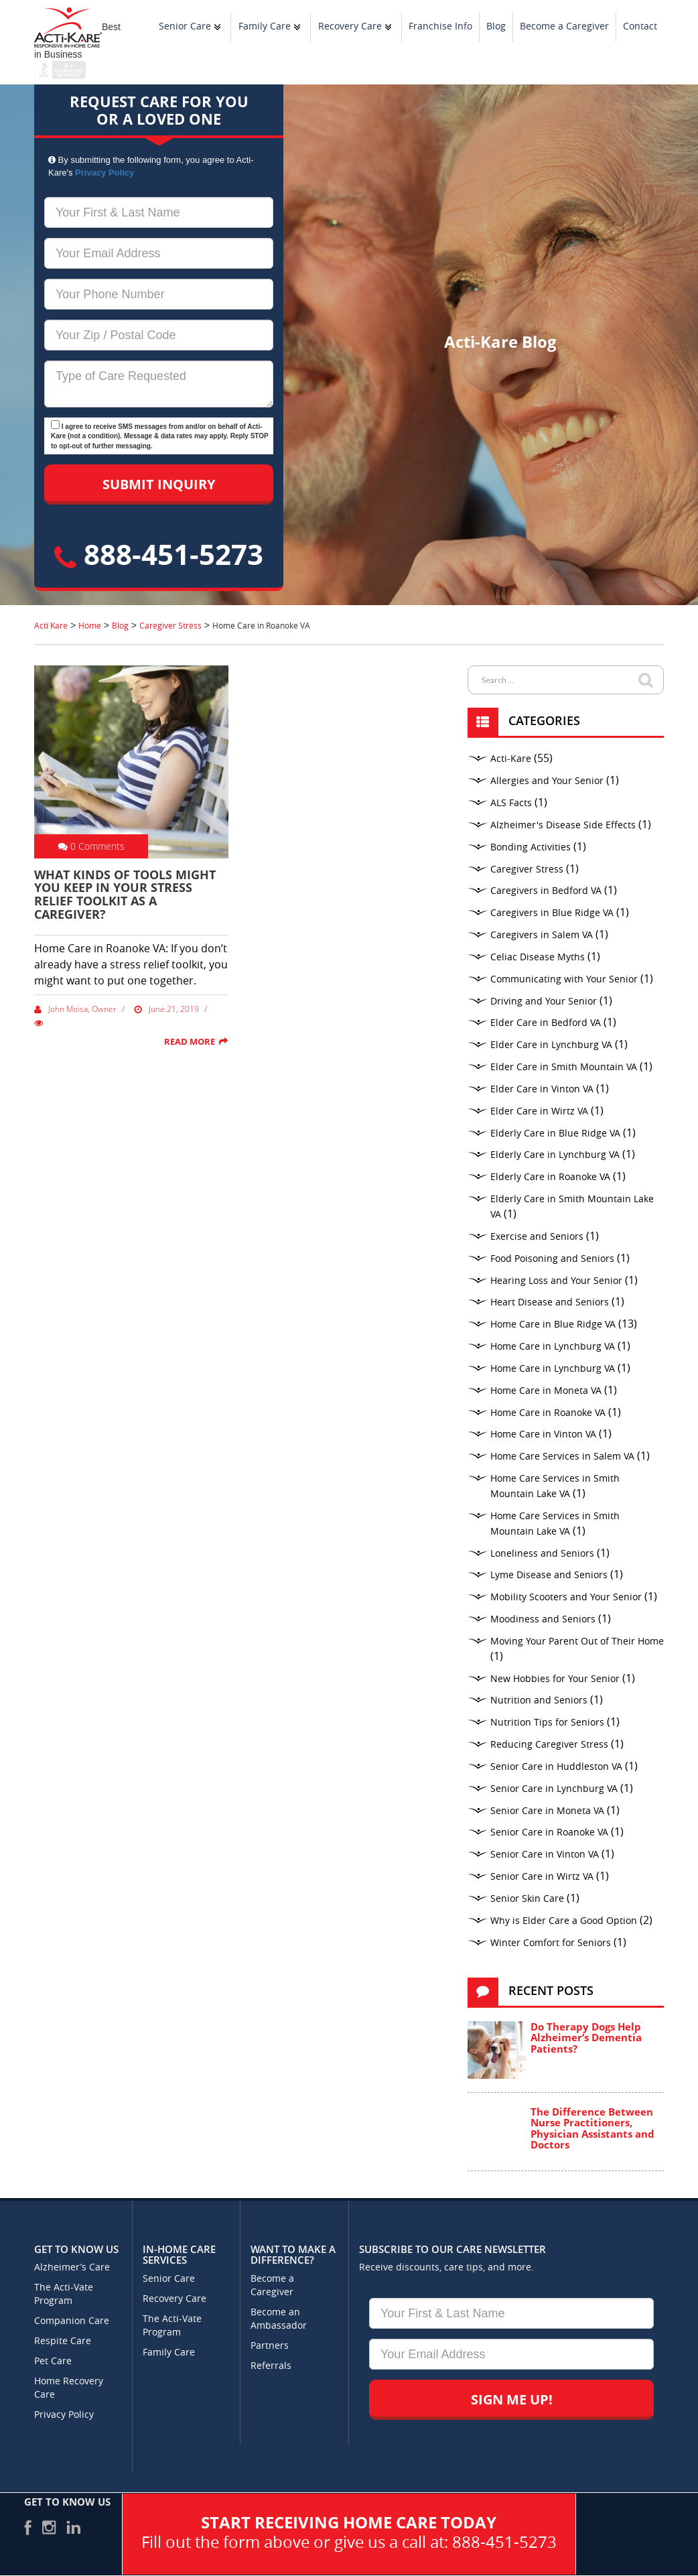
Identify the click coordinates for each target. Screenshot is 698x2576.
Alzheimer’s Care (72, 2267)
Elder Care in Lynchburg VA (551, 1045)
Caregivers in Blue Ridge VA (552, 913)
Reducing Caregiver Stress (549, 1744)
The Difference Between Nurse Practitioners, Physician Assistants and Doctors (592, 2128)
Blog (496, 26)
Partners (270, 2346)
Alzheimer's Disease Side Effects (563, 825)
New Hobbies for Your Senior (555, 1679)
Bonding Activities (530, 847)
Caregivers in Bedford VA (546, 891)
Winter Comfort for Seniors (550, 1943)
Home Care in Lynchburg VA (552, 1346)
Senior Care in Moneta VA (547, 1811)
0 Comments (91, 846)
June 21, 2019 (166, 1009)
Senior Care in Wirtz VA (542, 1876)
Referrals (271, 2366)
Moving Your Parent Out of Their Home (577, 1641)
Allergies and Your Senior (547, 781)
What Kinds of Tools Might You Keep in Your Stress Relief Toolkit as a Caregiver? (125, 894)
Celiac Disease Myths (537, 957)
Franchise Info (440, 26)
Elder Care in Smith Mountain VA (563, 1067)
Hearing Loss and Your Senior (556, 1281)
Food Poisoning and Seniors (552, 1259)
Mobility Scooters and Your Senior (566, 1597)
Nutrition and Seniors (538, 1700)
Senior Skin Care (527, 1899)
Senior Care (185, 26)
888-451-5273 (158, 554)
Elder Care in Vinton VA (542, 1089)
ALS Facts (511, 803)
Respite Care (62, 2341)
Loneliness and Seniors (542, 1553)
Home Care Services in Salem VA (562, 1456)
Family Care (264, 26)
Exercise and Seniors (536, 1236)
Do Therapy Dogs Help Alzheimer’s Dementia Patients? (586, 2037)
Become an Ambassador (279, 2319)
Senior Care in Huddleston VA (556, 1767)
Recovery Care (350, 26)
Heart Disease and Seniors (549, 1302)
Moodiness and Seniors (543, 1619)
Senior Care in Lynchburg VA (554, 1789)
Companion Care (71, 2321)
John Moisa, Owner (75, 1009)
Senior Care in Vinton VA (544, 1854)
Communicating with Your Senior (564, 979)
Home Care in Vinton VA (543, 1434)
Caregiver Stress (526, 869)
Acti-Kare (510, 759)
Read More (189, 1041)
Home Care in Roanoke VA (548, 1413)
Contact (640, 26)
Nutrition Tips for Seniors (547, 1722)
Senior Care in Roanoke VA (549, 1832)
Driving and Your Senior (543, 1001)
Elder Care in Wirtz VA (539, 1111)
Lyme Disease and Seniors (549, 1575)
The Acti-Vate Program (63, 2294)
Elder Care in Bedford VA (545, 1023)
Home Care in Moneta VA (546, 1391)
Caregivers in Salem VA (541, 935)
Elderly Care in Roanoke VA (550, 1177)
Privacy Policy (104, 173)
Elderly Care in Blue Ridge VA (555, 1133)
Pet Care (53, 2361)
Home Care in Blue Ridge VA (553, 1324)
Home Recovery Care (68, 2388)
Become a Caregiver (564, 26)
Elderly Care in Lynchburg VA (555, 1155)
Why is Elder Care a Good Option (563, 1921)
